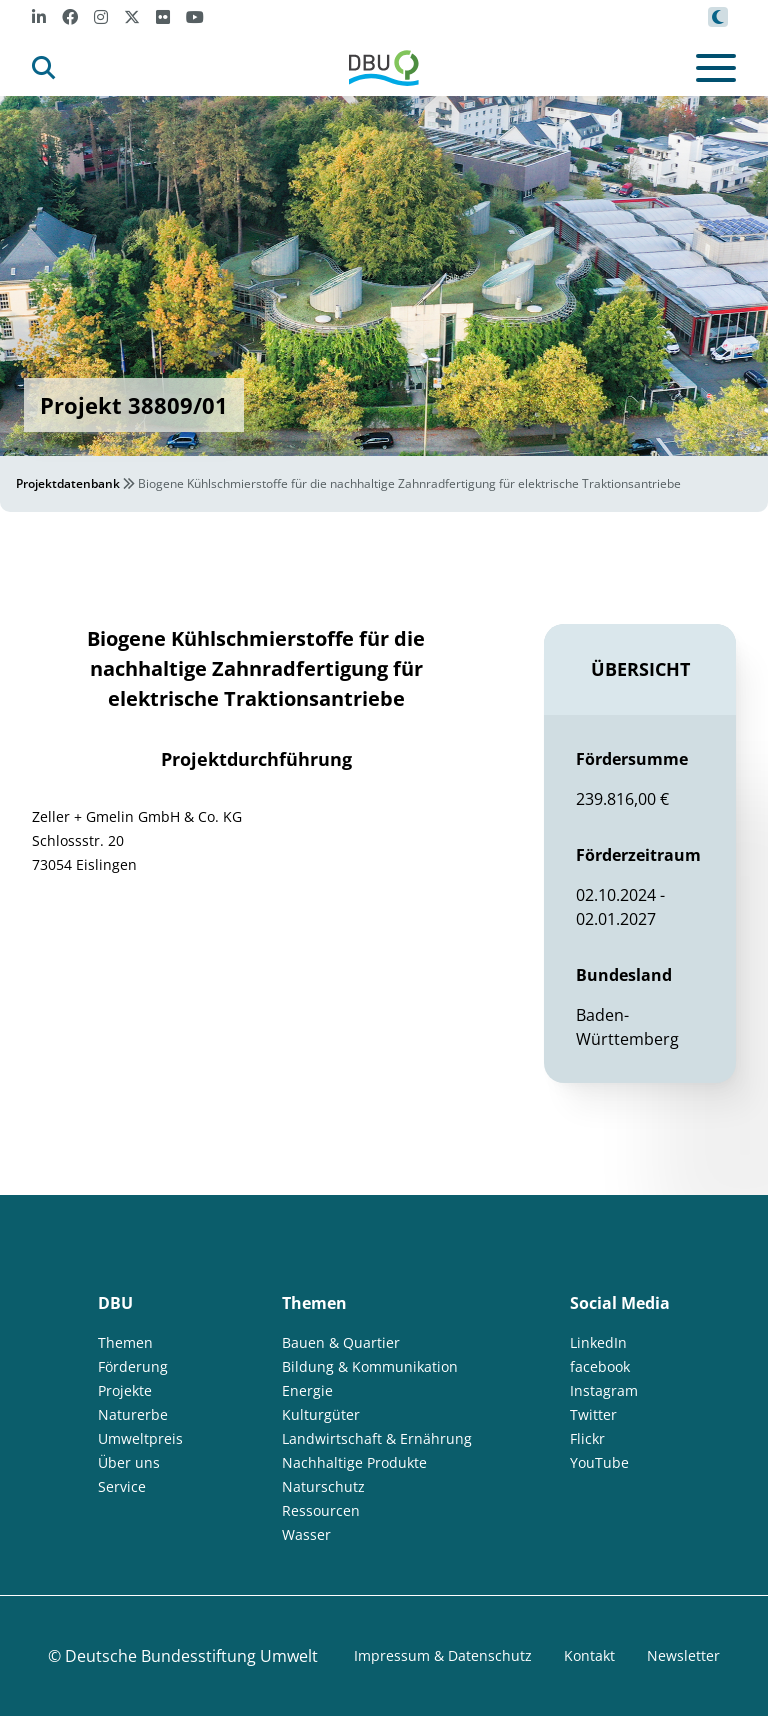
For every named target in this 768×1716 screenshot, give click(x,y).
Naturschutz (323, 1486)
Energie (307, 1390)
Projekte (125, 1390)
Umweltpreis (140, 1438)
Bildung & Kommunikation (370, 1366)
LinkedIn (598, 1342)
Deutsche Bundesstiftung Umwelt (191, 1656)
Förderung (133, 1366)
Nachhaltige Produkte (354, 1462)
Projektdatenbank (68, 483)
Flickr (587, 1438)
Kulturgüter (321, 1414)
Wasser (306, 1534)
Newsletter (683, 1655)
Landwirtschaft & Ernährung (377, 1438)
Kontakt (589, 1655)
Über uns (129, 1462)
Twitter (593, 1414)
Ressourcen (321, 1510)
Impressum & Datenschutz (443, 1655)
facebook (600, 1366)
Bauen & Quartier (341, 1342)
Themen (125, 1342)
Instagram (604, 1390)
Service (122, 1486)
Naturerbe (133, 1414)
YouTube (599, 1462)
